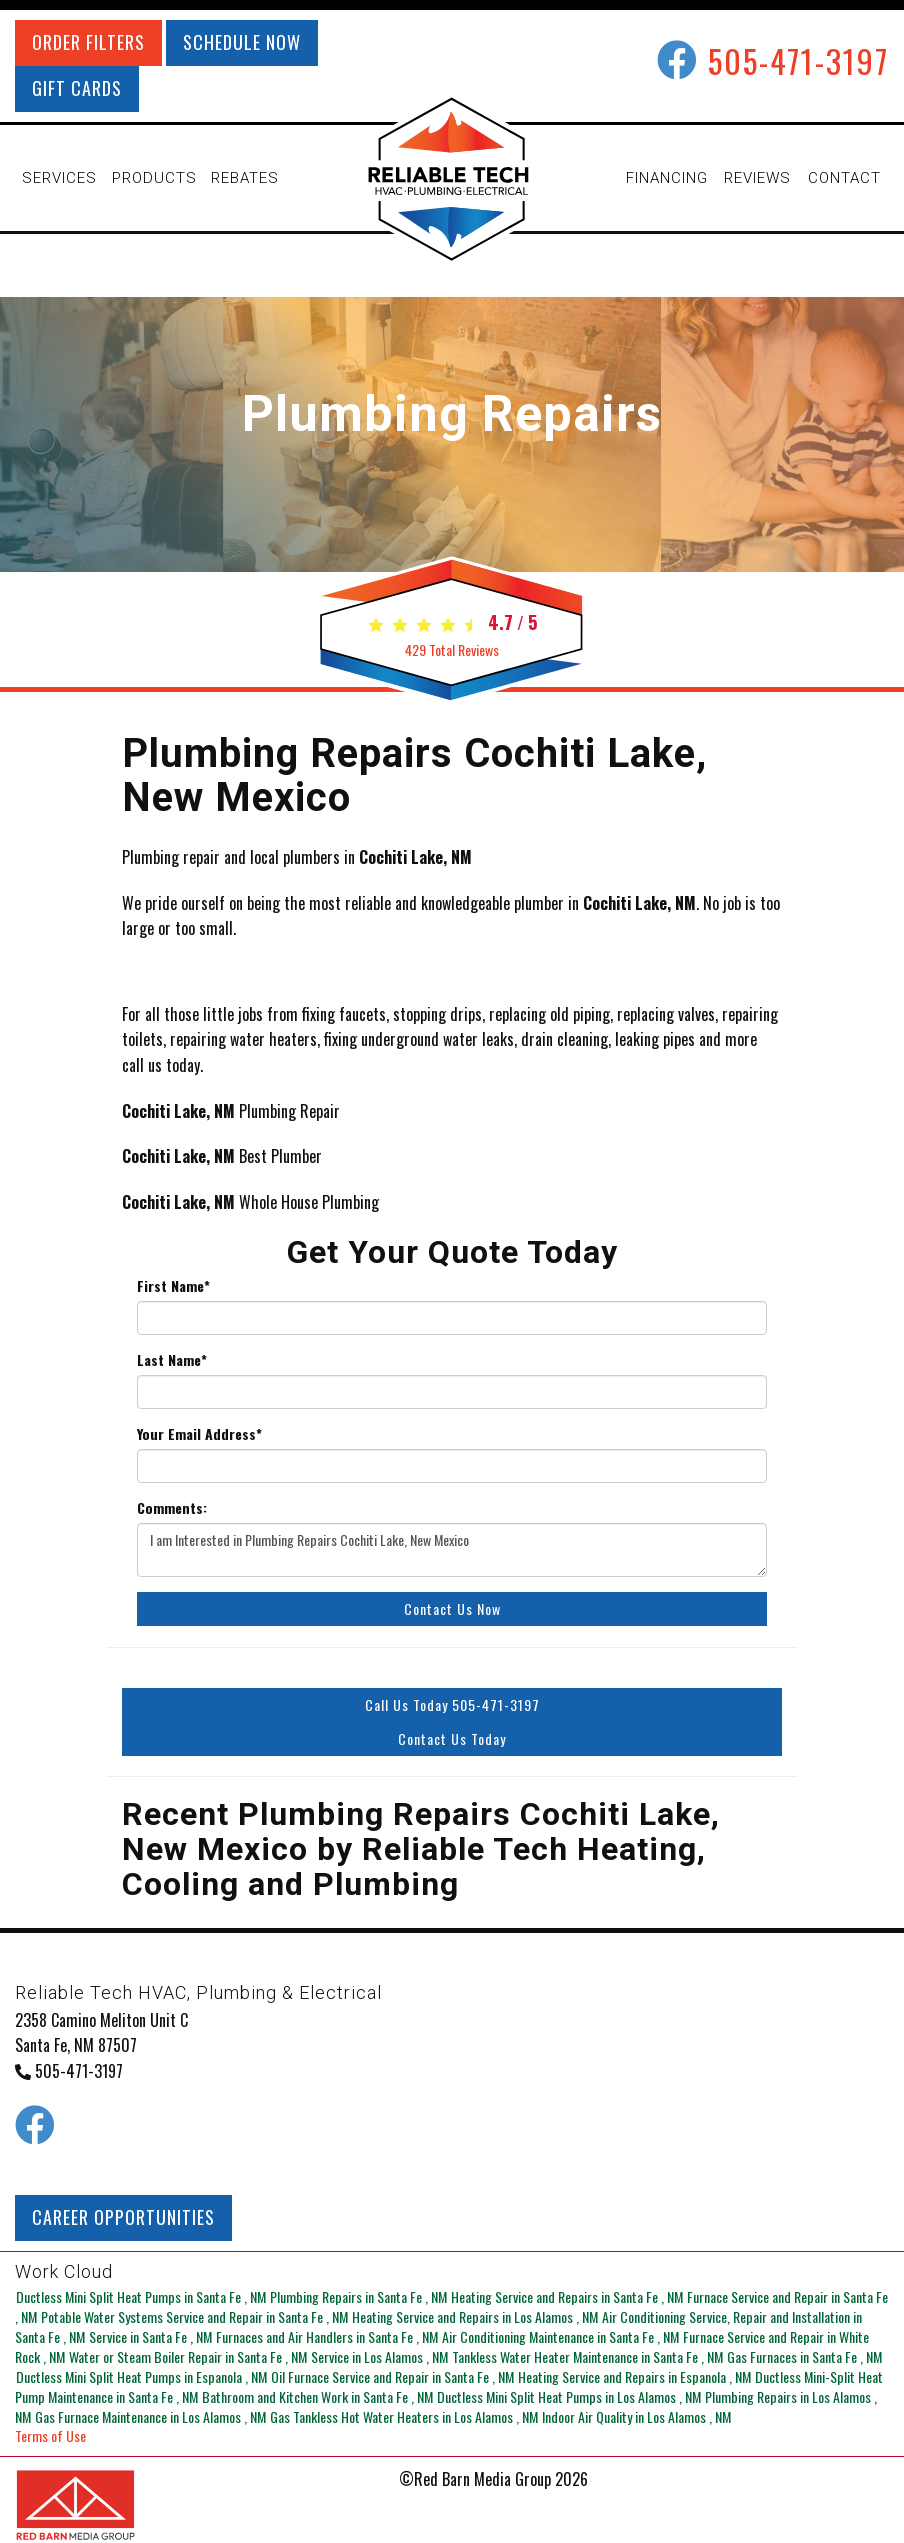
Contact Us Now (452, 1608)
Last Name (172, 1360)
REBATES (245, 178)
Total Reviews (452, 649)
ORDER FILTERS (88, 42)
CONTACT (844, 178)
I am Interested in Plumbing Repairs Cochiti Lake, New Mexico (452, 1550)
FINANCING (667, 178)
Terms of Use (50, 2435)
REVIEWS (757, 178)
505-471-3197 (798, 60)
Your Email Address (199, 1434)
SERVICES (59, 178)
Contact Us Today (452, 1738)
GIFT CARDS (77, 88)
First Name (173, 1286)
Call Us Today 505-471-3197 (452, 1704)
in (141, 2295)
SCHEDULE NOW (242, 42)
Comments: (172, 1508)
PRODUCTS (154, 178)
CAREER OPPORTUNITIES (123, 2217)
